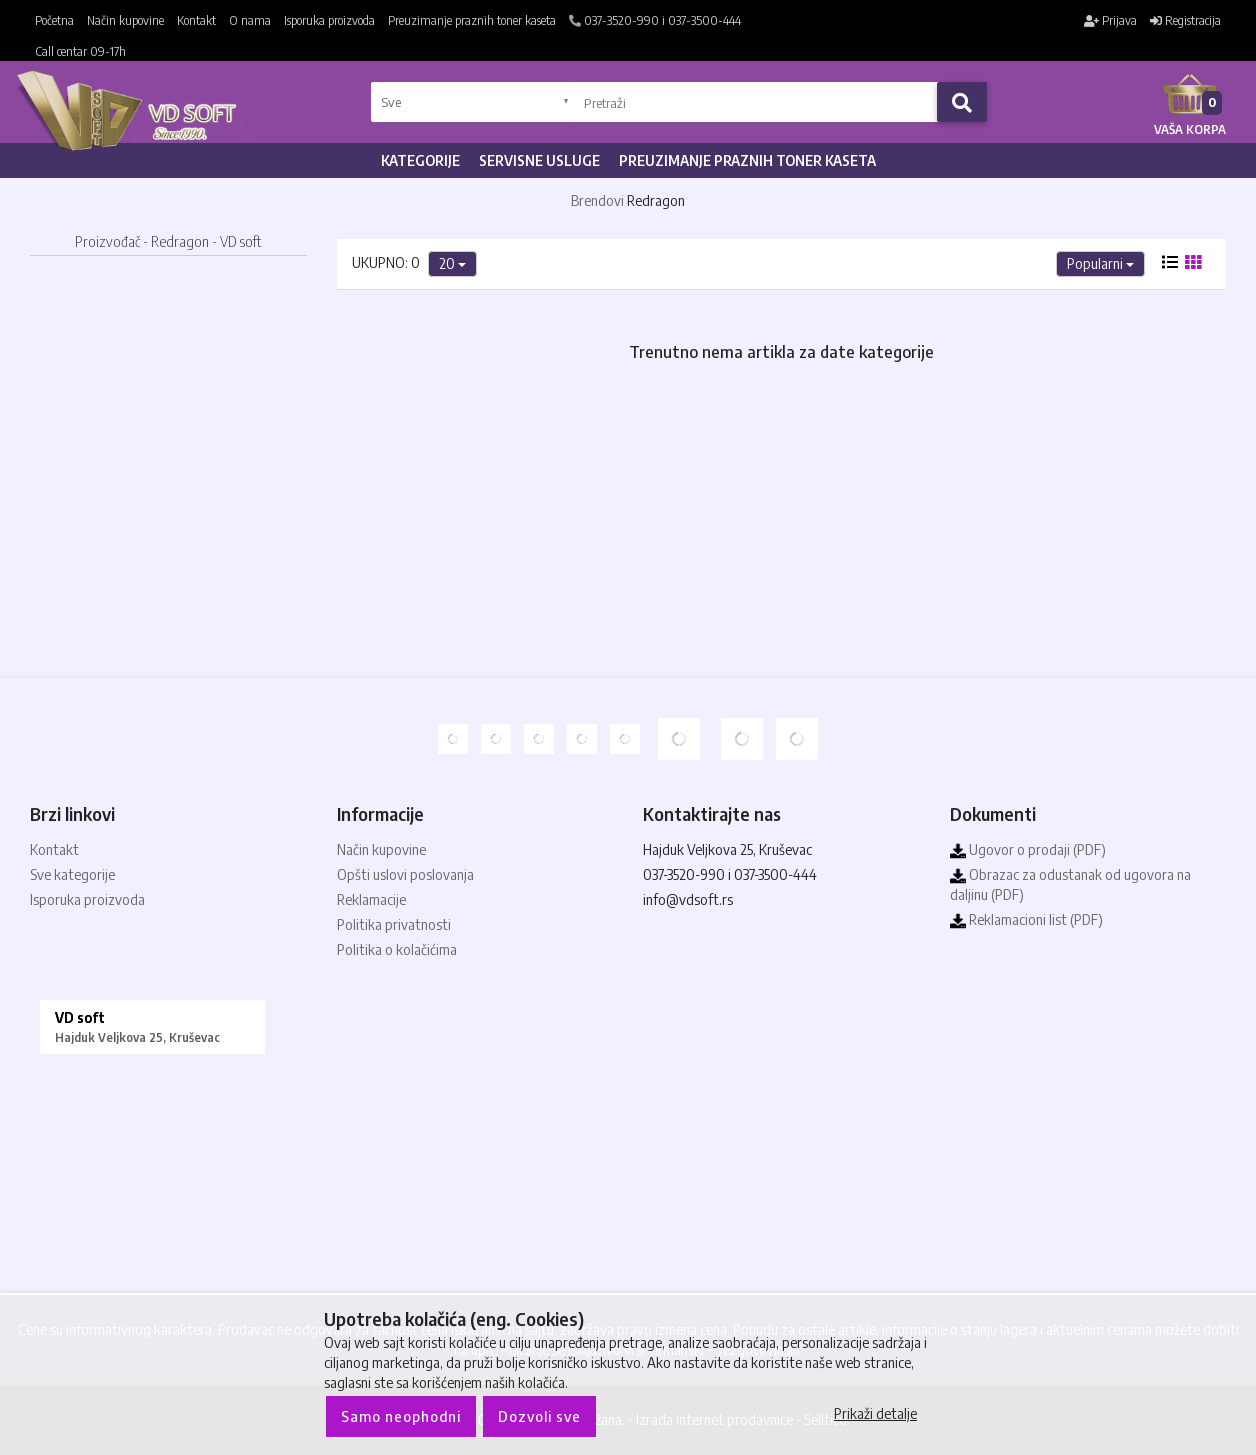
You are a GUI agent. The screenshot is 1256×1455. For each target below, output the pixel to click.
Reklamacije (371, 899)
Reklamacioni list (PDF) (1026, 919)
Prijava (1110, 20)
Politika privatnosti (394, 924)
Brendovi (597, 200)
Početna (54, 20)
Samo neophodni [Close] (401, 1416)
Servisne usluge (539, 160)
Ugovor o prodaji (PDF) (1028, 849)
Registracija (1185, 20)
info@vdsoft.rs (688, 899)
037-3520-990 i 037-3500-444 (655, 20)
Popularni (1100, 263)
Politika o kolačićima (397, 949)
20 (452, 263)
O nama (250, 20)
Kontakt (196, 20)
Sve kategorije (72, 874)
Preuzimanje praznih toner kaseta (472, 20)
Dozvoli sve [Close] (539, 1416)
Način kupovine (125, 20)
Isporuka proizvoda (329, 20)
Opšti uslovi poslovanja (405, 874)
